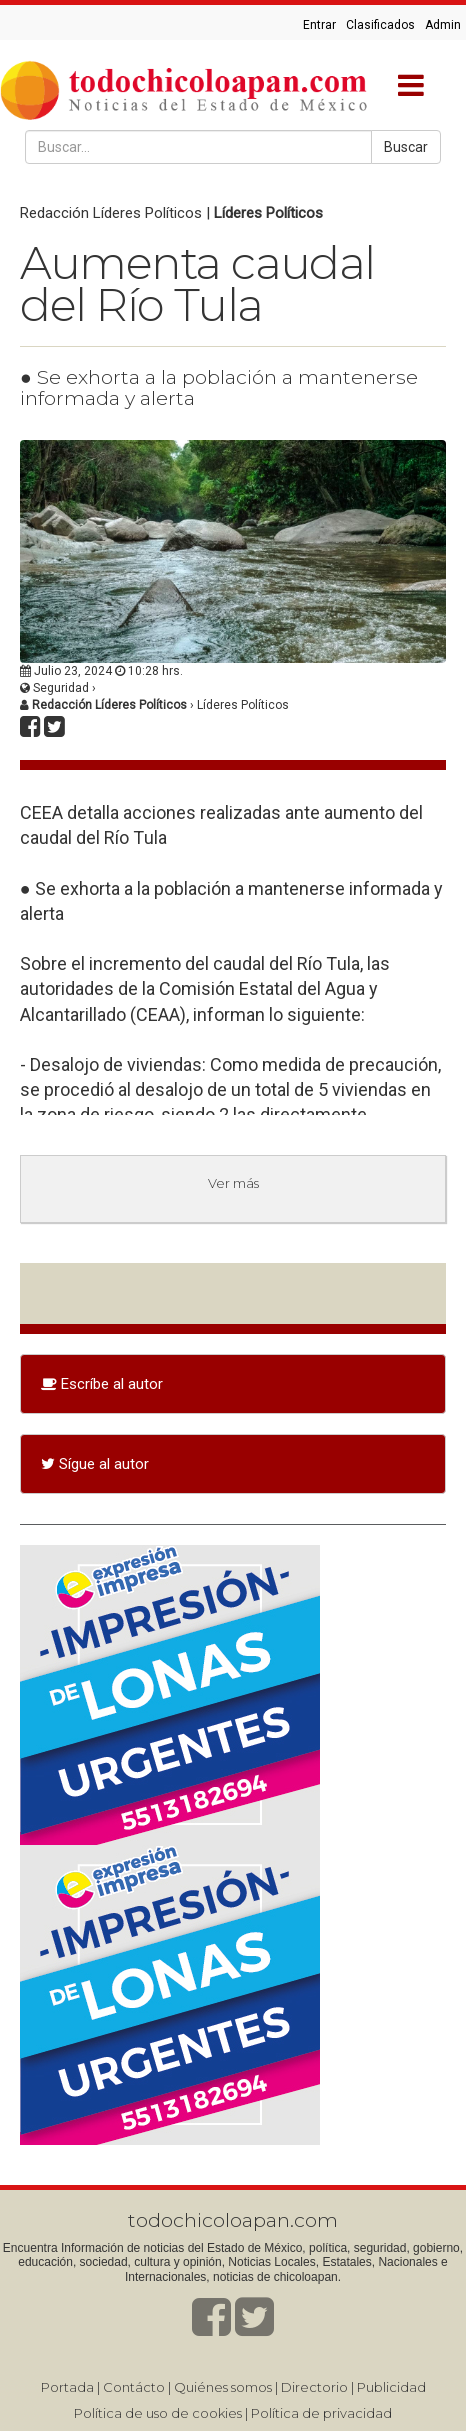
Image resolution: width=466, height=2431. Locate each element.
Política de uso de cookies (158, 2413)
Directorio (314, 2387)
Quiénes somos (223, 2387)
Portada (67, 2387)
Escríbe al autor (102, 1384)
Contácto (134, 2387)
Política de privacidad (321, 2413)
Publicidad (391, 2387)
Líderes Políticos (268, 213)
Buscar (406, 147)
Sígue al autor (95, 1464)
